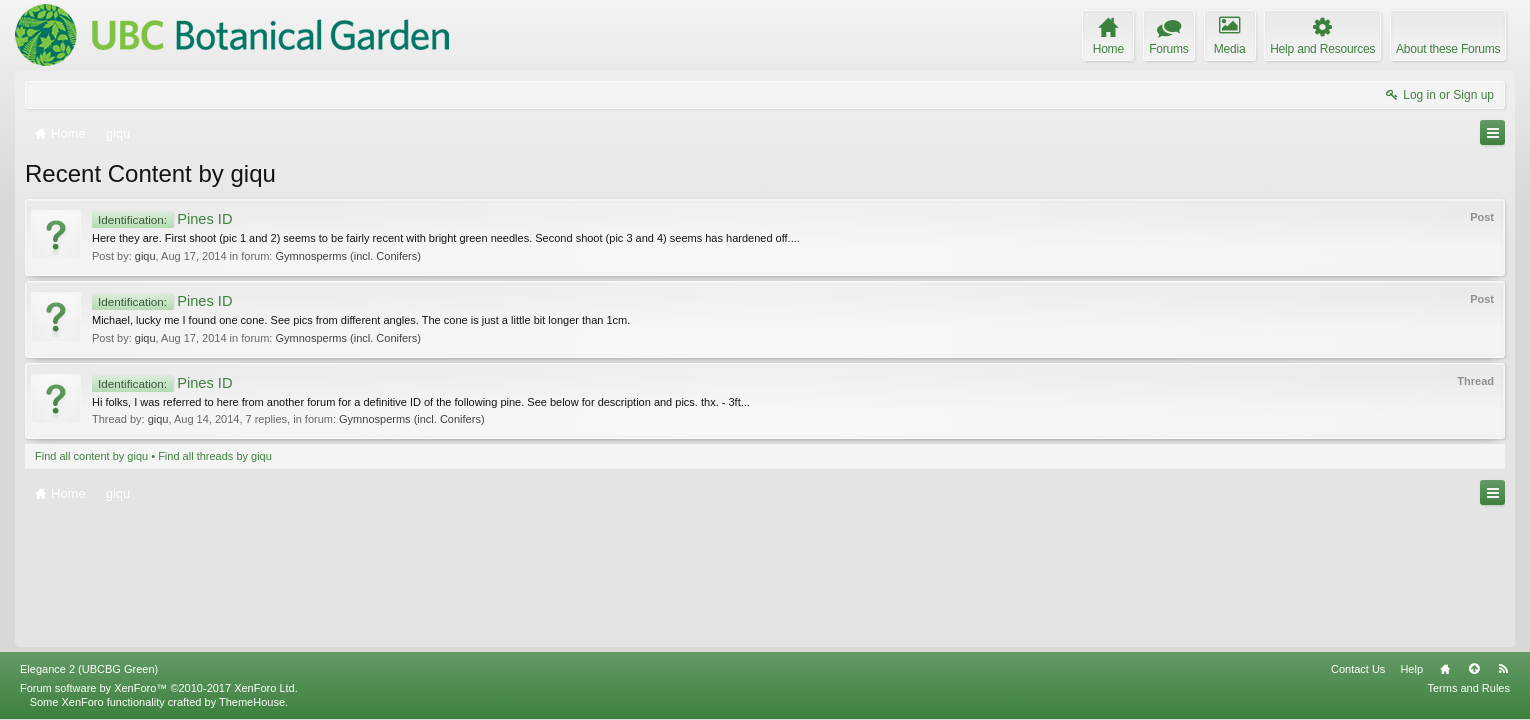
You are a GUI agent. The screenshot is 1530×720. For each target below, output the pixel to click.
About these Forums (1448, 49)
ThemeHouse (252, 702)
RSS (1503, 669)
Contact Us (1358, 669)
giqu (145, 256)
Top (1474, 669)
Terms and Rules (1468, 688)
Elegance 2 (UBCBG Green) (89, 669)
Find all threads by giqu (215, 456)
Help (1411, 669)
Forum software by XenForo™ (159, 688)
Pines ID (162, 219)
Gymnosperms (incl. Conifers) (347, 256)
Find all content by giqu (91, 456)
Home (1445, 669)
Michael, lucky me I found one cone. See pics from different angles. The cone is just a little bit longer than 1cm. (361, 320)
